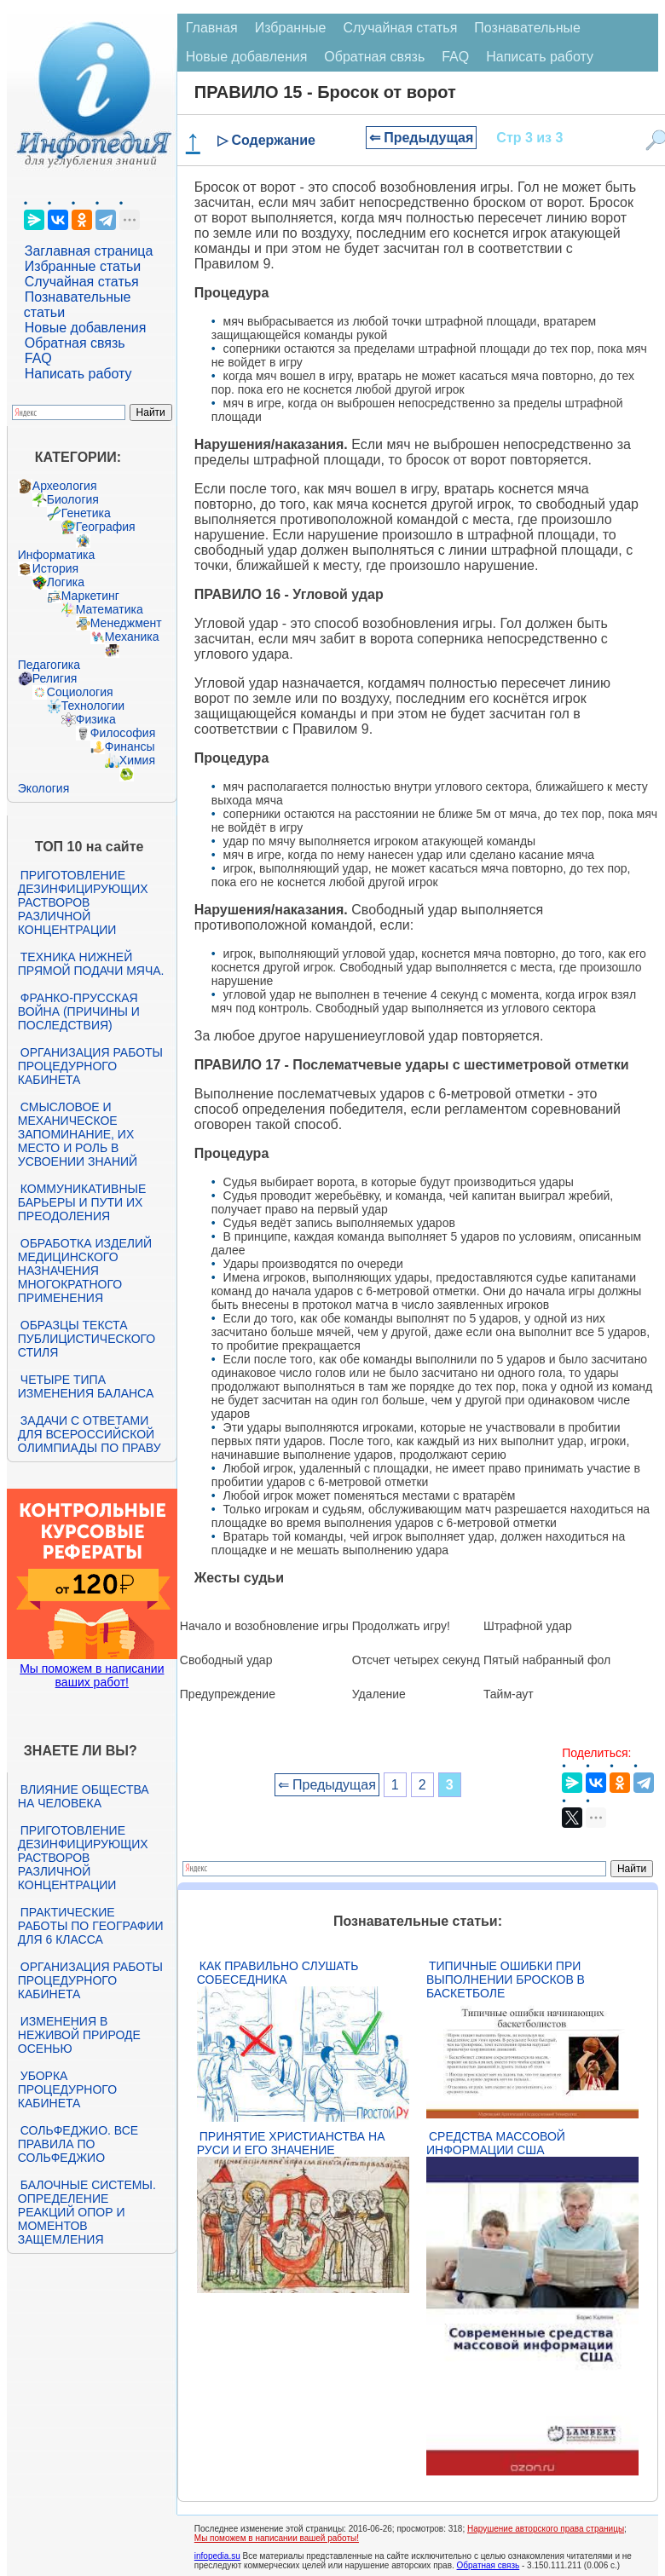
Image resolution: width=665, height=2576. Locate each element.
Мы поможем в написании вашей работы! (276, 2538)
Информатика (56, 555)
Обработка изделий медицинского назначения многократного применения (85, 1270)
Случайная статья (82, 281)
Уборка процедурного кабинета (67, 2089)
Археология (64, 486)
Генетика (86, 513)
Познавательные (527, 27)
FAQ (38, 358)
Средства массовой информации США (495, 2143)
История (55, 568)
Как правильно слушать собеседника (278, 1972)
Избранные (291, 27)
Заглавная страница (89, 251)
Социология (80, 692)
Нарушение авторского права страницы (545, 2528)
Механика (132, 636)
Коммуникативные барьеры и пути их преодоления (82, 1202)
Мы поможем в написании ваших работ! (92, 1675)
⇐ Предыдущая (421, 137)
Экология (43, 788)
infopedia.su (217, 2556)
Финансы (130, 746)
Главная (212, 27)
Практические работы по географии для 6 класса (91, 1925)
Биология (73, 499)
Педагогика (49, 664)
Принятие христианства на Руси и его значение (291, 2143)
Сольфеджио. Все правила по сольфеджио (78, 2144)
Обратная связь (75, 343)
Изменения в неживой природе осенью (79, 2034)
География (106, 526)
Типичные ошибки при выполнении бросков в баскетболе (505, 1979)
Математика (109, 609)
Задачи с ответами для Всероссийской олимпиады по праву (89, 1434)
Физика (96, 719)
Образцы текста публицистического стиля (86, 1338)
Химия (137, 760)
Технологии (92, 705)
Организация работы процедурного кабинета (90, 1066)
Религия (55, 678)
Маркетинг (90, 595)
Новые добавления (86, 327)
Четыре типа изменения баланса (85, 1386)
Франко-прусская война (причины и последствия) (79, 1011)
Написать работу (78, 373)
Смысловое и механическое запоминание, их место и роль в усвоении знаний (77, 1134)
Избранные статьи (83, 266)
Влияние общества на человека (83, 1796)
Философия (122, 733)
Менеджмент (126, 623)
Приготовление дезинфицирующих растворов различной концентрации (83, 902)
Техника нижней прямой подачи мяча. (91, 963)
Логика (65, 582)
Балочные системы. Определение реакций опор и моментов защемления (87, 2212)
